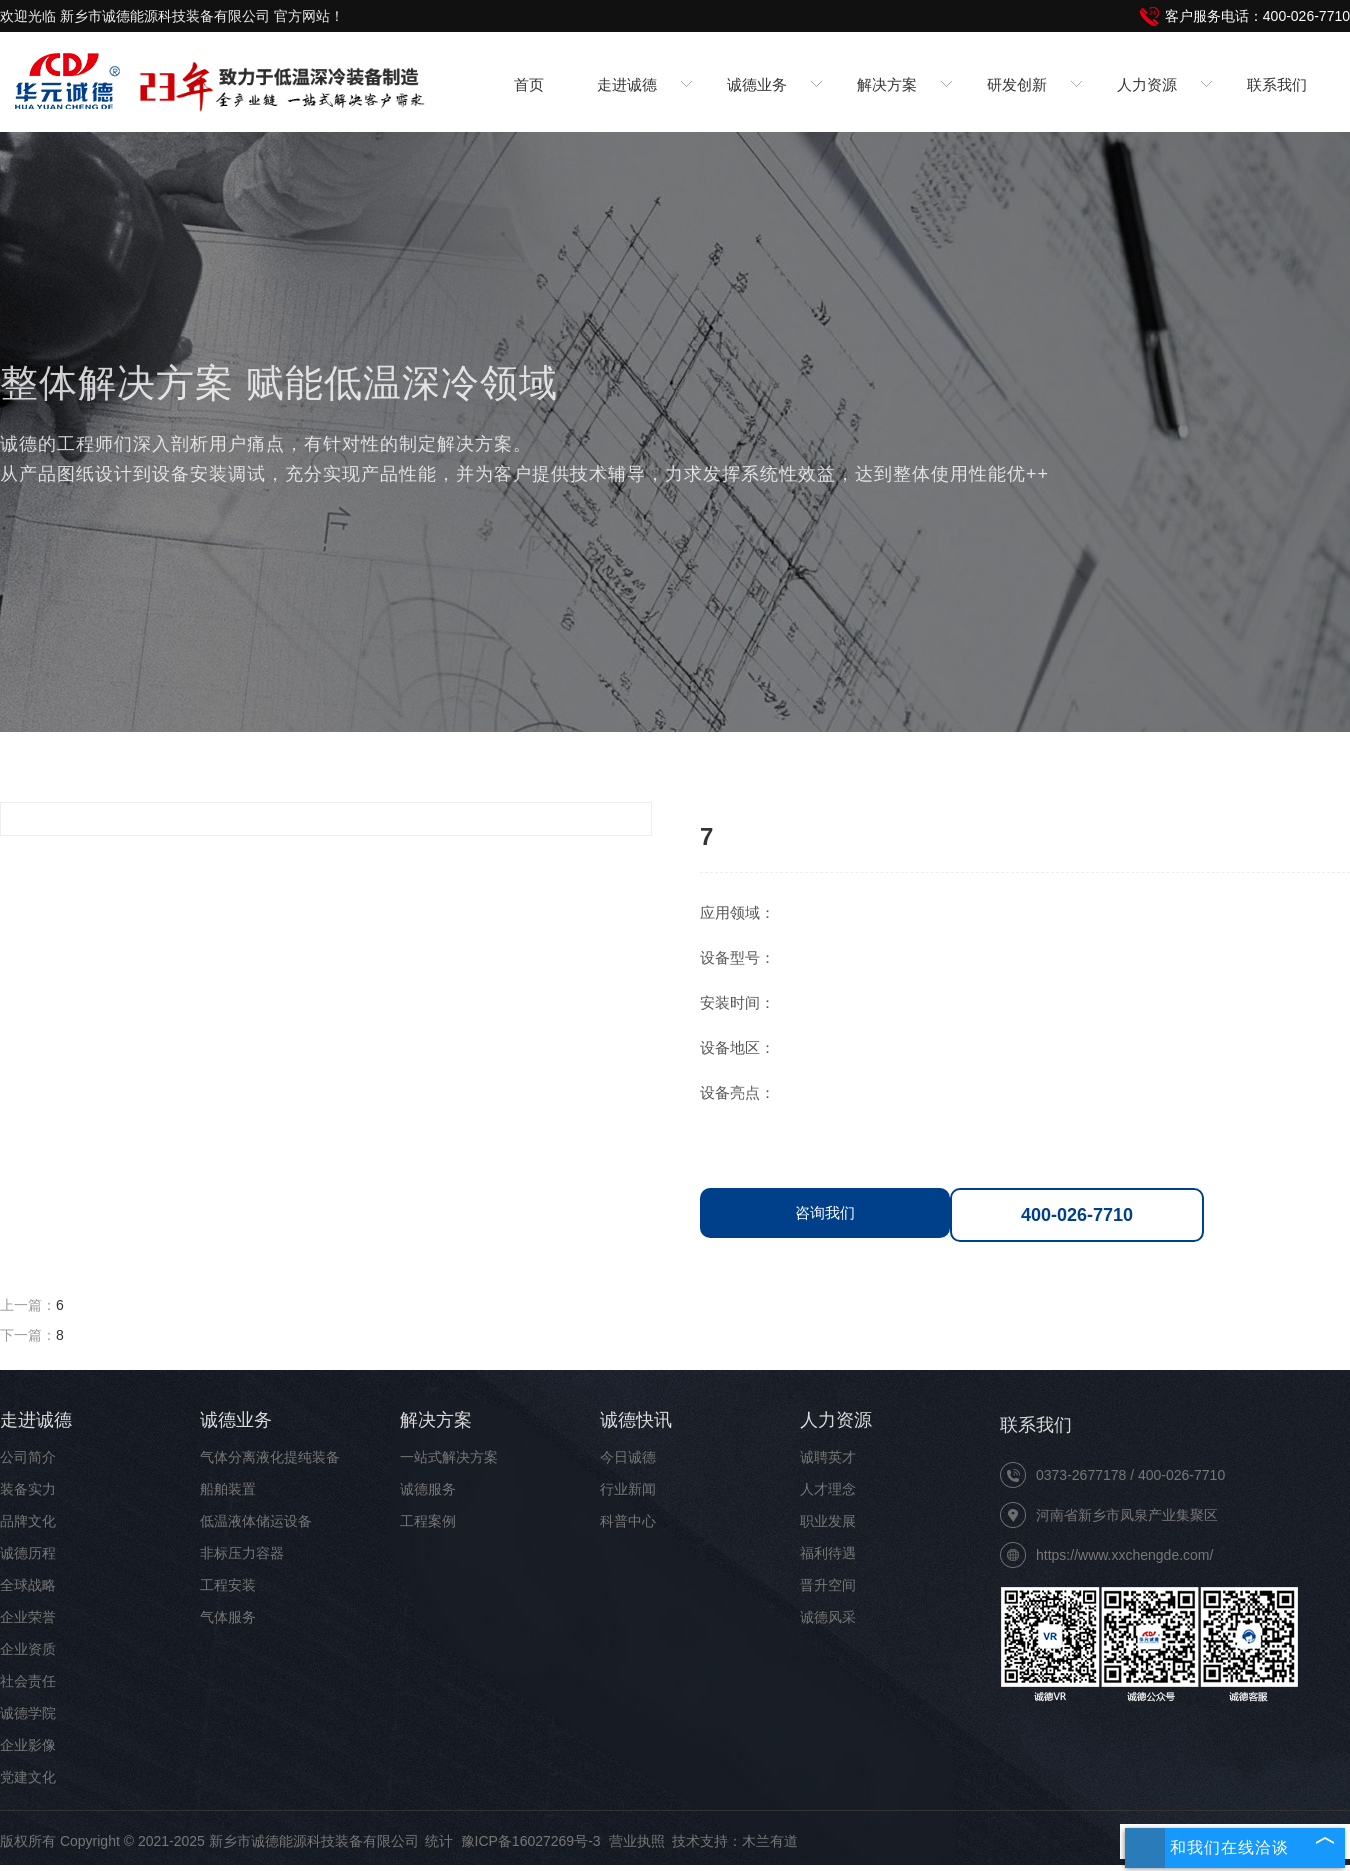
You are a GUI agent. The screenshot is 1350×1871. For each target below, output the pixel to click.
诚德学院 (28, 1713)
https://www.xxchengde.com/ (1124, 1555)
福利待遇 (828, 1553)
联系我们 (1277, 84)
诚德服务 (428, 1489)
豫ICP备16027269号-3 (531, 1841)
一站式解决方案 (449, 1457)
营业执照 (637, 1841)
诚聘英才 (828, 1457)
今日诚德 (628, 1457)
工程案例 (428, 1521)
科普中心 (628, 1521)
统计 (439, 1841)
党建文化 (28, 1777)
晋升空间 (828, 1585)
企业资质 (28, 1649)
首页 (529, 84)
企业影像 (28, 1745)
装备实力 (28, 1489)
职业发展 (828, 1521)
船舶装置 (228, 1489)
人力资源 (836, 1420)
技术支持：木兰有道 (735, 1841)
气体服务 (228, 1617)
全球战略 (28, 1585)
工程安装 (228, 1585)
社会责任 (28, 1681)
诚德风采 (828, 1617)
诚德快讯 (636, 1420)
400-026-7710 (1077, 1215)
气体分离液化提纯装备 (270, 1457)
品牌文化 (28, 1521)
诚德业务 (236, 1420)
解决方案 (436, 1420)
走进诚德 (36, 1420)
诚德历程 (28, 1553)
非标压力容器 (242, 1553)
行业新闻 (628, 1489)
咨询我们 (825, 1212)
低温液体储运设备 (256, 1521)
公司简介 (28, 1457)
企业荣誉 (28, 1617)
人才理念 (828, 1489)
